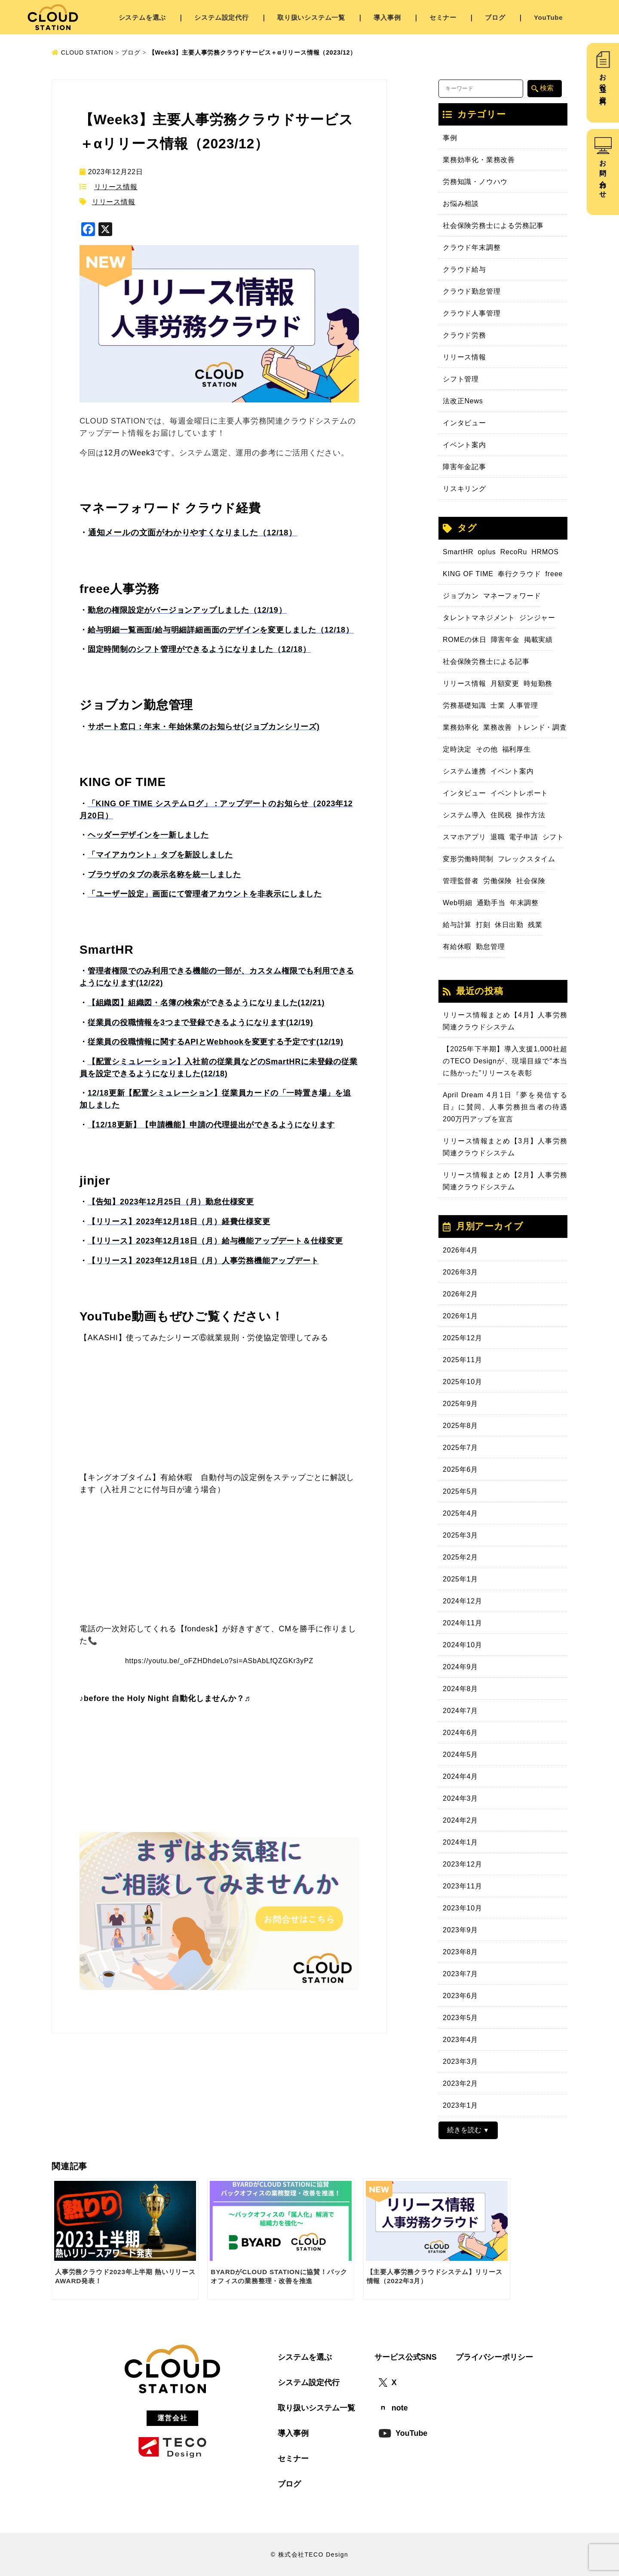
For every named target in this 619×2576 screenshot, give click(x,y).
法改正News (463, 401)
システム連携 (464, 771)
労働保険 (497, 880)
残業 (535, 924)
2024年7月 (460, 1710)
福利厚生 (516, 749)
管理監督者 (461, 880)
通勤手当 (491, 902)
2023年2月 (460, 2083)
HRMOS (545, 552)
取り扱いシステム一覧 (311, 17)
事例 (450, 137)
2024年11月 (462, 1623)
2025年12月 (462, 1338)
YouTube (548, 17)
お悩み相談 (461, 203)
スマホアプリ (464, 837)
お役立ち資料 (603, 82)
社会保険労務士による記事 (486, 661)
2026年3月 (460, 1272)
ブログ (495, 17)
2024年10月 (462, 1645)
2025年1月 (460, 1579)
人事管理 (523, 705)
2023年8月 (460, 1952)
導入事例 (387, 17)
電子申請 (523, 837)
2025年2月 (460, 1557)
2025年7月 (460, 1447)
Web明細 (457, 902)
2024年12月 (462, 1601)
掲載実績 (538, 639)
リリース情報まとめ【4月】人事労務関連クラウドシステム (505, 1021)
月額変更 (504, 683)
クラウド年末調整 (471, 247)
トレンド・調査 (541, 727)
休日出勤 (509, 924)
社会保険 (530, 880)
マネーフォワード (512, 595)
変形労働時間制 (468, 859)
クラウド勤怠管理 (471, 291)
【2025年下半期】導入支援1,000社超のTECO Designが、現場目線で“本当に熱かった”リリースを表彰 (505, 1061)
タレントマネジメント (479, 617)
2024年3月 (460, 1798)
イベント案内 (464, 444)
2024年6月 (460, 1732)
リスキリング (464, 488)
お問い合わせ (603, 175)
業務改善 (497, 727)
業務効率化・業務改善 (479, 159)
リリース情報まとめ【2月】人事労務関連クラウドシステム (505, 1181)
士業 (497, 705)
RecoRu (513, 552)
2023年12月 (462, 1864)
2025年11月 (462, 1359)
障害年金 (505, 639)
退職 (497, 837)
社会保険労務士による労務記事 (493, 225)
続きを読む (464, 2130)
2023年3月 (460, 2061)
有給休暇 (457, 946)
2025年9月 (460, 1403)
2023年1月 (460, 2105)
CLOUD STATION (82, 52)
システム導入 (464, 815)
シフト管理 (461, 379)
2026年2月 (460, 1294)
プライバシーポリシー (494, 2357)
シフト (553, 837)
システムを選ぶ (142, 17)
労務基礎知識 (464, 705)
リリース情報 (116, 186)
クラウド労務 (464, 335)
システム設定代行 (221, 17)
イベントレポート (519, 793)
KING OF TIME (468, 573)
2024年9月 (460, 1666)
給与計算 (457, 924)
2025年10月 (462, 1381)
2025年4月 (460, 1513)
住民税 (501, 815)
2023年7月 (460, 1973)
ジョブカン (461, 595)
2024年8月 (460, 1688)
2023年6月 (460, 1995)
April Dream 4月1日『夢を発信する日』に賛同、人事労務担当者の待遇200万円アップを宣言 (505, 1107)
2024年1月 (460, 1842)
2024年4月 (460, 1776)
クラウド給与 (464, 269)
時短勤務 (538, 683)
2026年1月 (460, 1316)
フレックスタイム (526, 859)
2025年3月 (460, 1535)
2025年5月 (460, 1491)
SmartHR (458, 552)
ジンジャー (537, 617)
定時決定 (457, 749)
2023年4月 (460, 2039)
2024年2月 (460, 1820)
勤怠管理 (490, 946)
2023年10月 (462, 1908)
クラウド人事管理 (471, 313)
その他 (486, 749)
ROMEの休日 (465, 639)
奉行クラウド (519, 573)
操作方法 (530, 815)
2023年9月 (460, 1930)
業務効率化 (461, 727)
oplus (487, 552)
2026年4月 (460, 1250)
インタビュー (464, 423)
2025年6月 (460, 1469)
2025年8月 (460, 1425)
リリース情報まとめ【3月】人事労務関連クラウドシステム (505, 1147)
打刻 (483, 924)
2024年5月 (460, 1754)
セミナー (443, 17)
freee (554, 573)
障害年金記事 (464, 466)
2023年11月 (462, 1886)
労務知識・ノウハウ (475, 181)
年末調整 (524, 902)
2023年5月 (460, 2017)
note (393, 2408)
